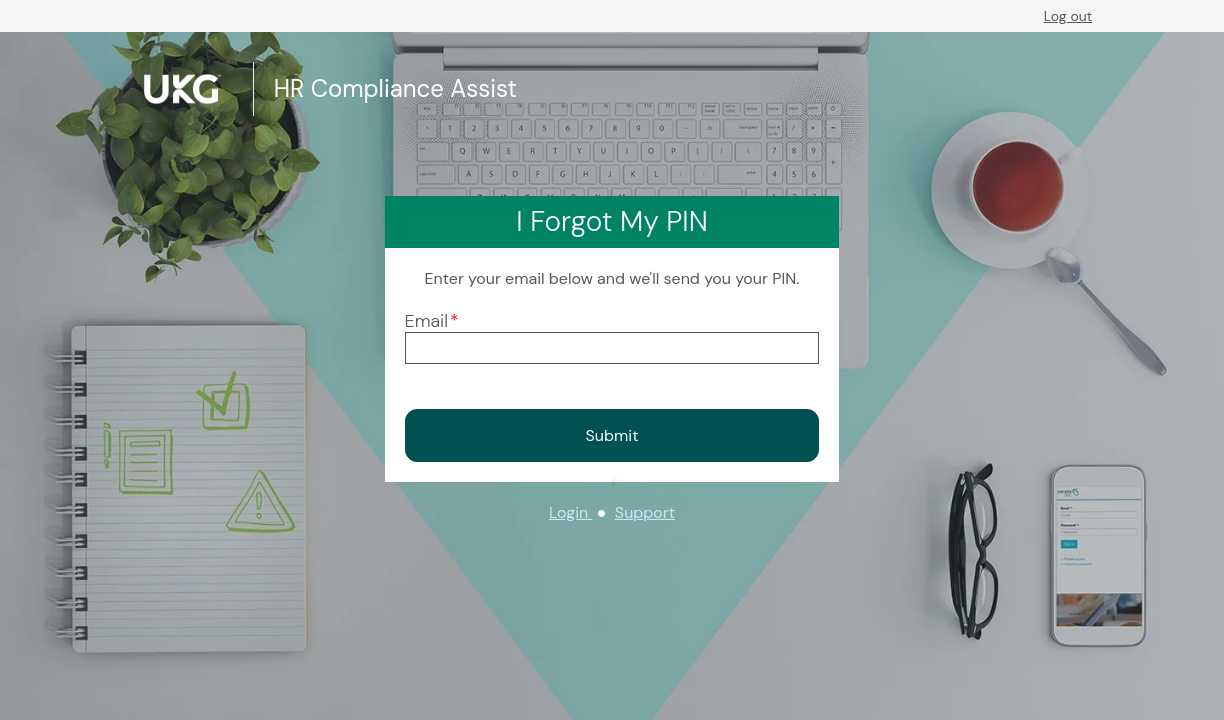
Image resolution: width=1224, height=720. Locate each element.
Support (645, 512)
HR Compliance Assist (395, 88)
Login (570, 512)
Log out (1068, 16)
